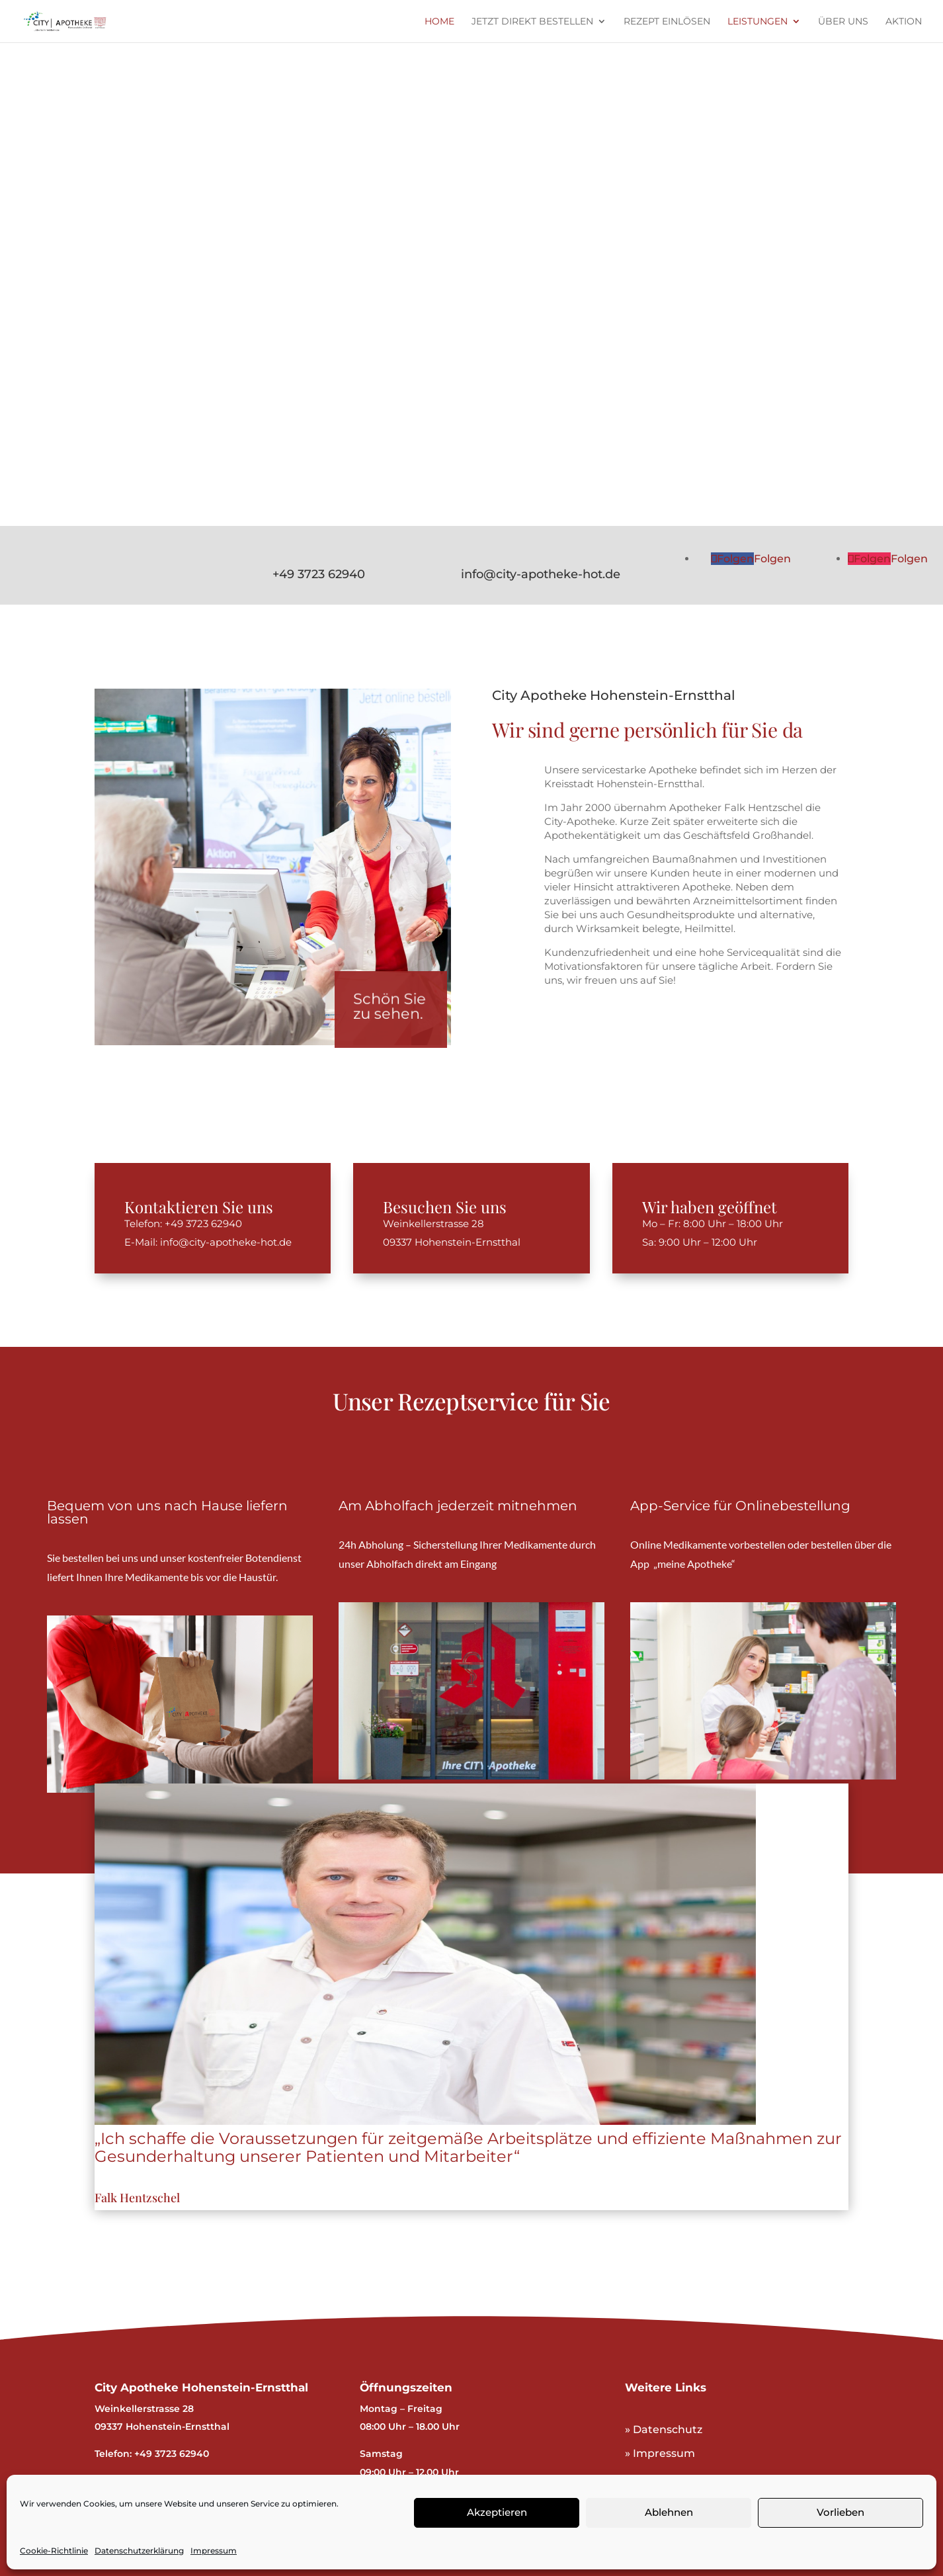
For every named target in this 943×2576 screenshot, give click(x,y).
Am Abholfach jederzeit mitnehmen (458, 1506)
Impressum (213, 2550)
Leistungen (757, 22)
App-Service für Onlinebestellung (740, 1506)
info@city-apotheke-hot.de (540, 574)
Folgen (772, 558)
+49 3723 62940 (318, 574)
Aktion (903, 22)
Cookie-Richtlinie (54, 2550)
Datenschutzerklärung (139, 2550)
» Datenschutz (663, 2429)
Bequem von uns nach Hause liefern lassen (167, 1512)
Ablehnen (669, 2512)
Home (439, 22)
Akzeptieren (497, 2512)
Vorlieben (840, 2512)
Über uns (843, 22)
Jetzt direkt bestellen (532, 22)
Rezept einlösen (667, 22)
